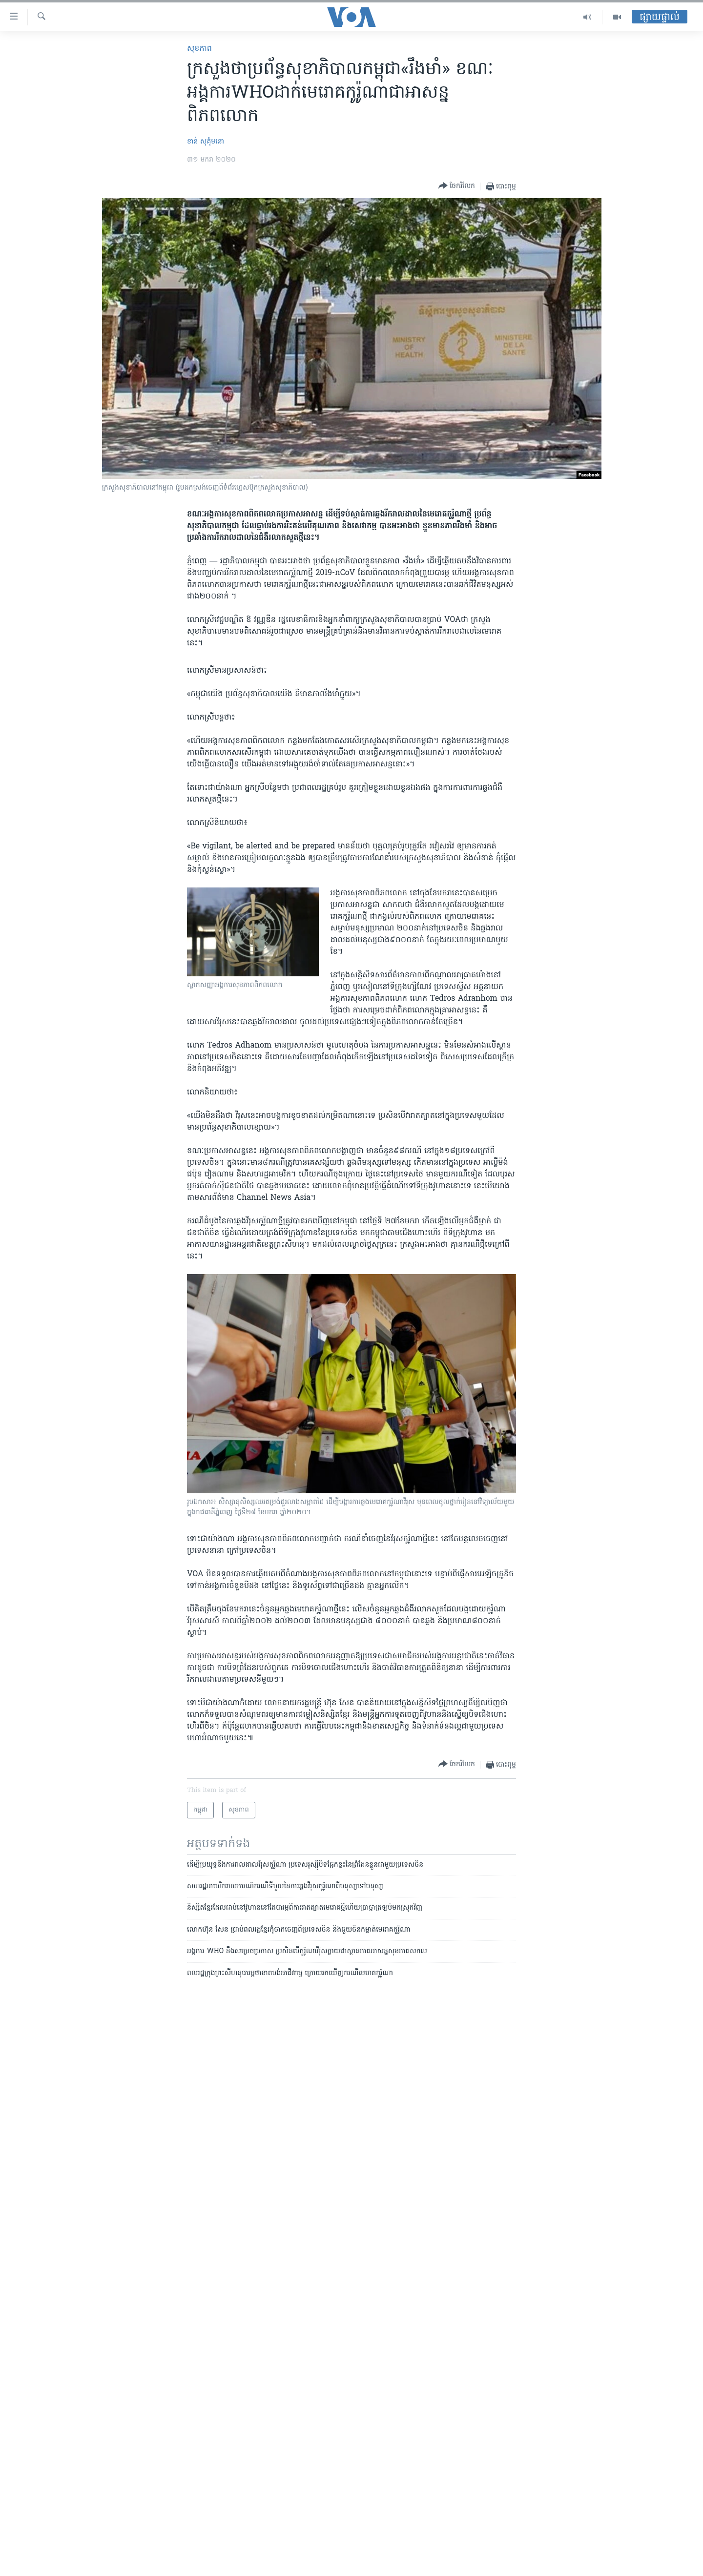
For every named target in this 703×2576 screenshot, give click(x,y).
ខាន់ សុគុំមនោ (205, 142)
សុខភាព (199, 49)
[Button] (456, 186)
